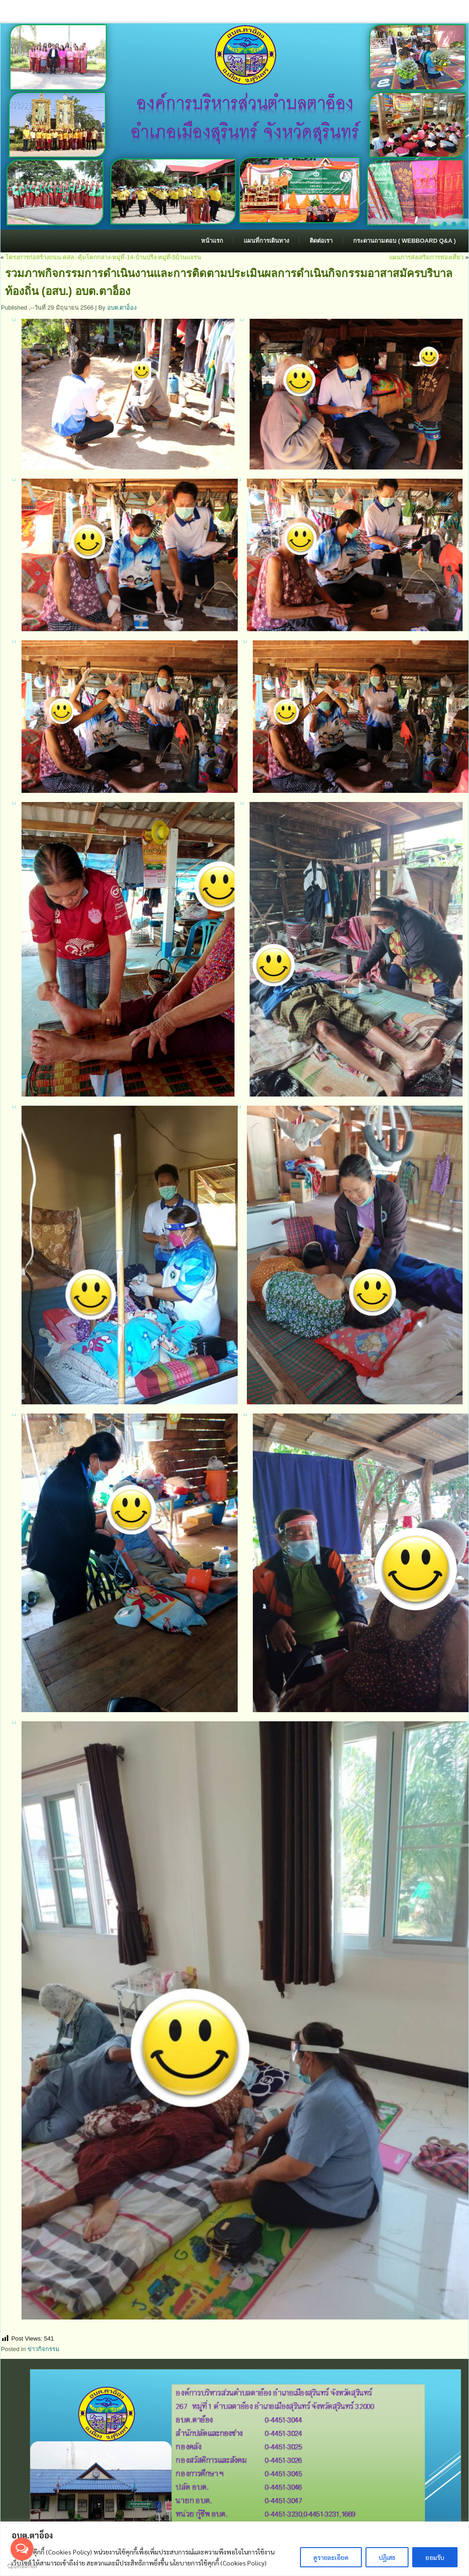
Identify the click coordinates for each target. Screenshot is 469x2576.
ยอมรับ (434, 2557)
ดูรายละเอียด (331, 2557)
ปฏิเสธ (387, 2557)
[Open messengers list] (22, 2549)
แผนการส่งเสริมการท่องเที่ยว (426, 257)
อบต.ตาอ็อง (122, 307)
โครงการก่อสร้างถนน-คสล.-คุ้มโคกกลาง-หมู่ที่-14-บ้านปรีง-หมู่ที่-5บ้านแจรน (103, 257)
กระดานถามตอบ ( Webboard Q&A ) (404, 240)
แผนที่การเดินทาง (266, 240)
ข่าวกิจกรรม (43, 2349)
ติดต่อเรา (321, 240)
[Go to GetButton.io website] (22, 2567)
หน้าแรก (212, 240)
